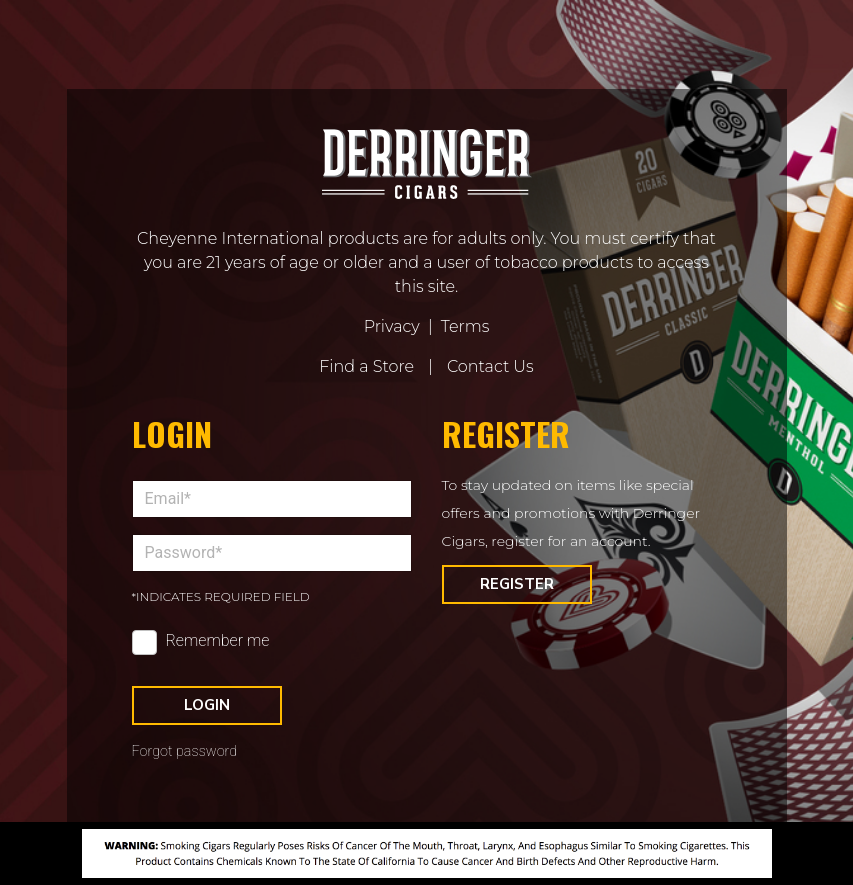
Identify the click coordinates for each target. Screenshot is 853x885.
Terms (465, 326)
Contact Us (490, 366)
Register (517, 584)
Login (207, 705)
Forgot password (185, 751)
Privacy (392, 326)
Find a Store (366, 366)
